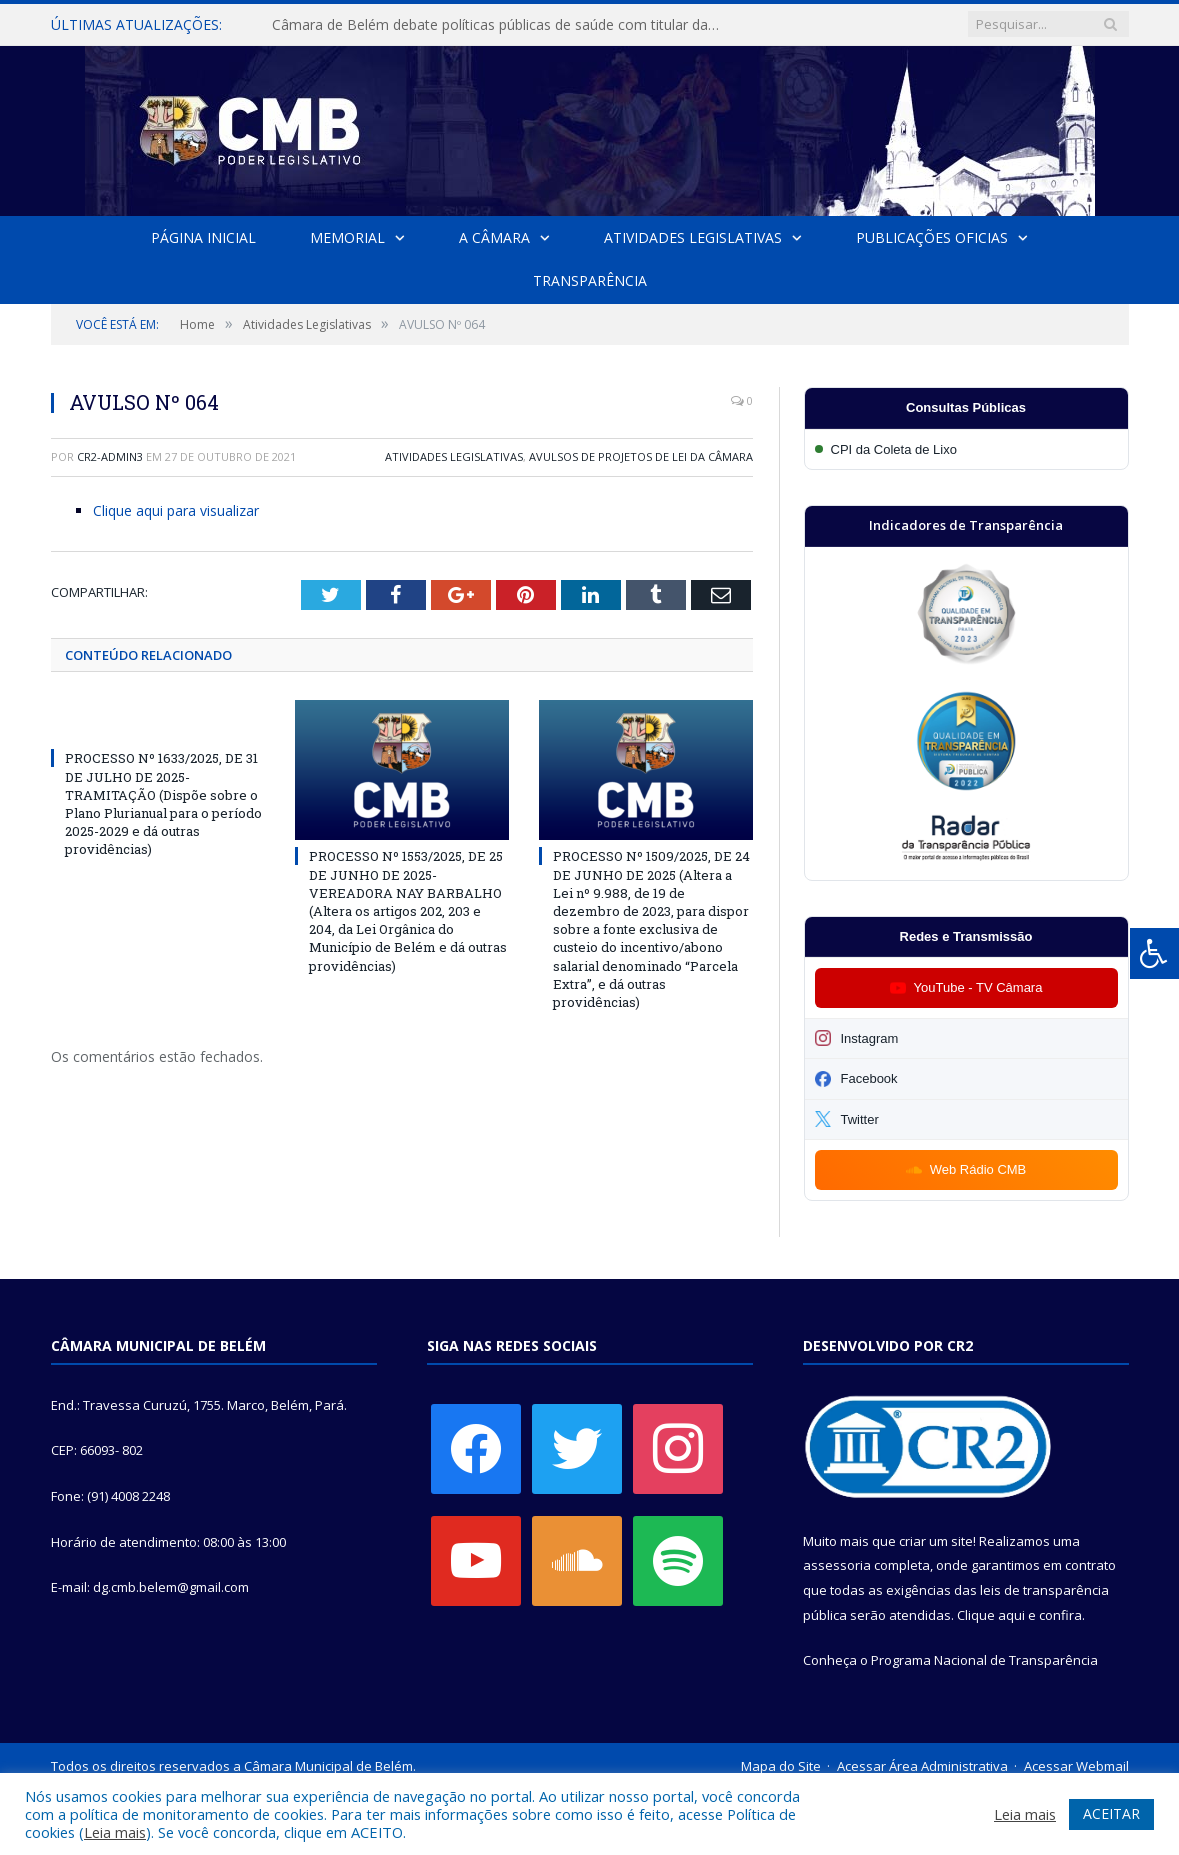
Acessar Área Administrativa (922, 1766)
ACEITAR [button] (1111, 1813)
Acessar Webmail (1076, 1766)
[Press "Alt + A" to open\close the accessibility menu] (1154, 953)
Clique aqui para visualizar (176, 510)
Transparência (590, 280)
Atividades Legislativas (693, 237)
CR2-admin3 (110, 456)
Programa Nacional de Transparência (984, 1660)
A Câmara (494, 237)
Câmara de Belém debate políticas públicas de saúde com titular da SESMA (501, 25)
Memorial (347, 237)
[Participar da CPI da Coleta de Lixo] (966, 449)
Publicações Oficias (932, 237)
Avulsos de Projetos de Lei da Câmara (641, 456)
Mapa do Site (781, 1766)
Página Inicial (203, 237)
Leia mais (115, 1832)
